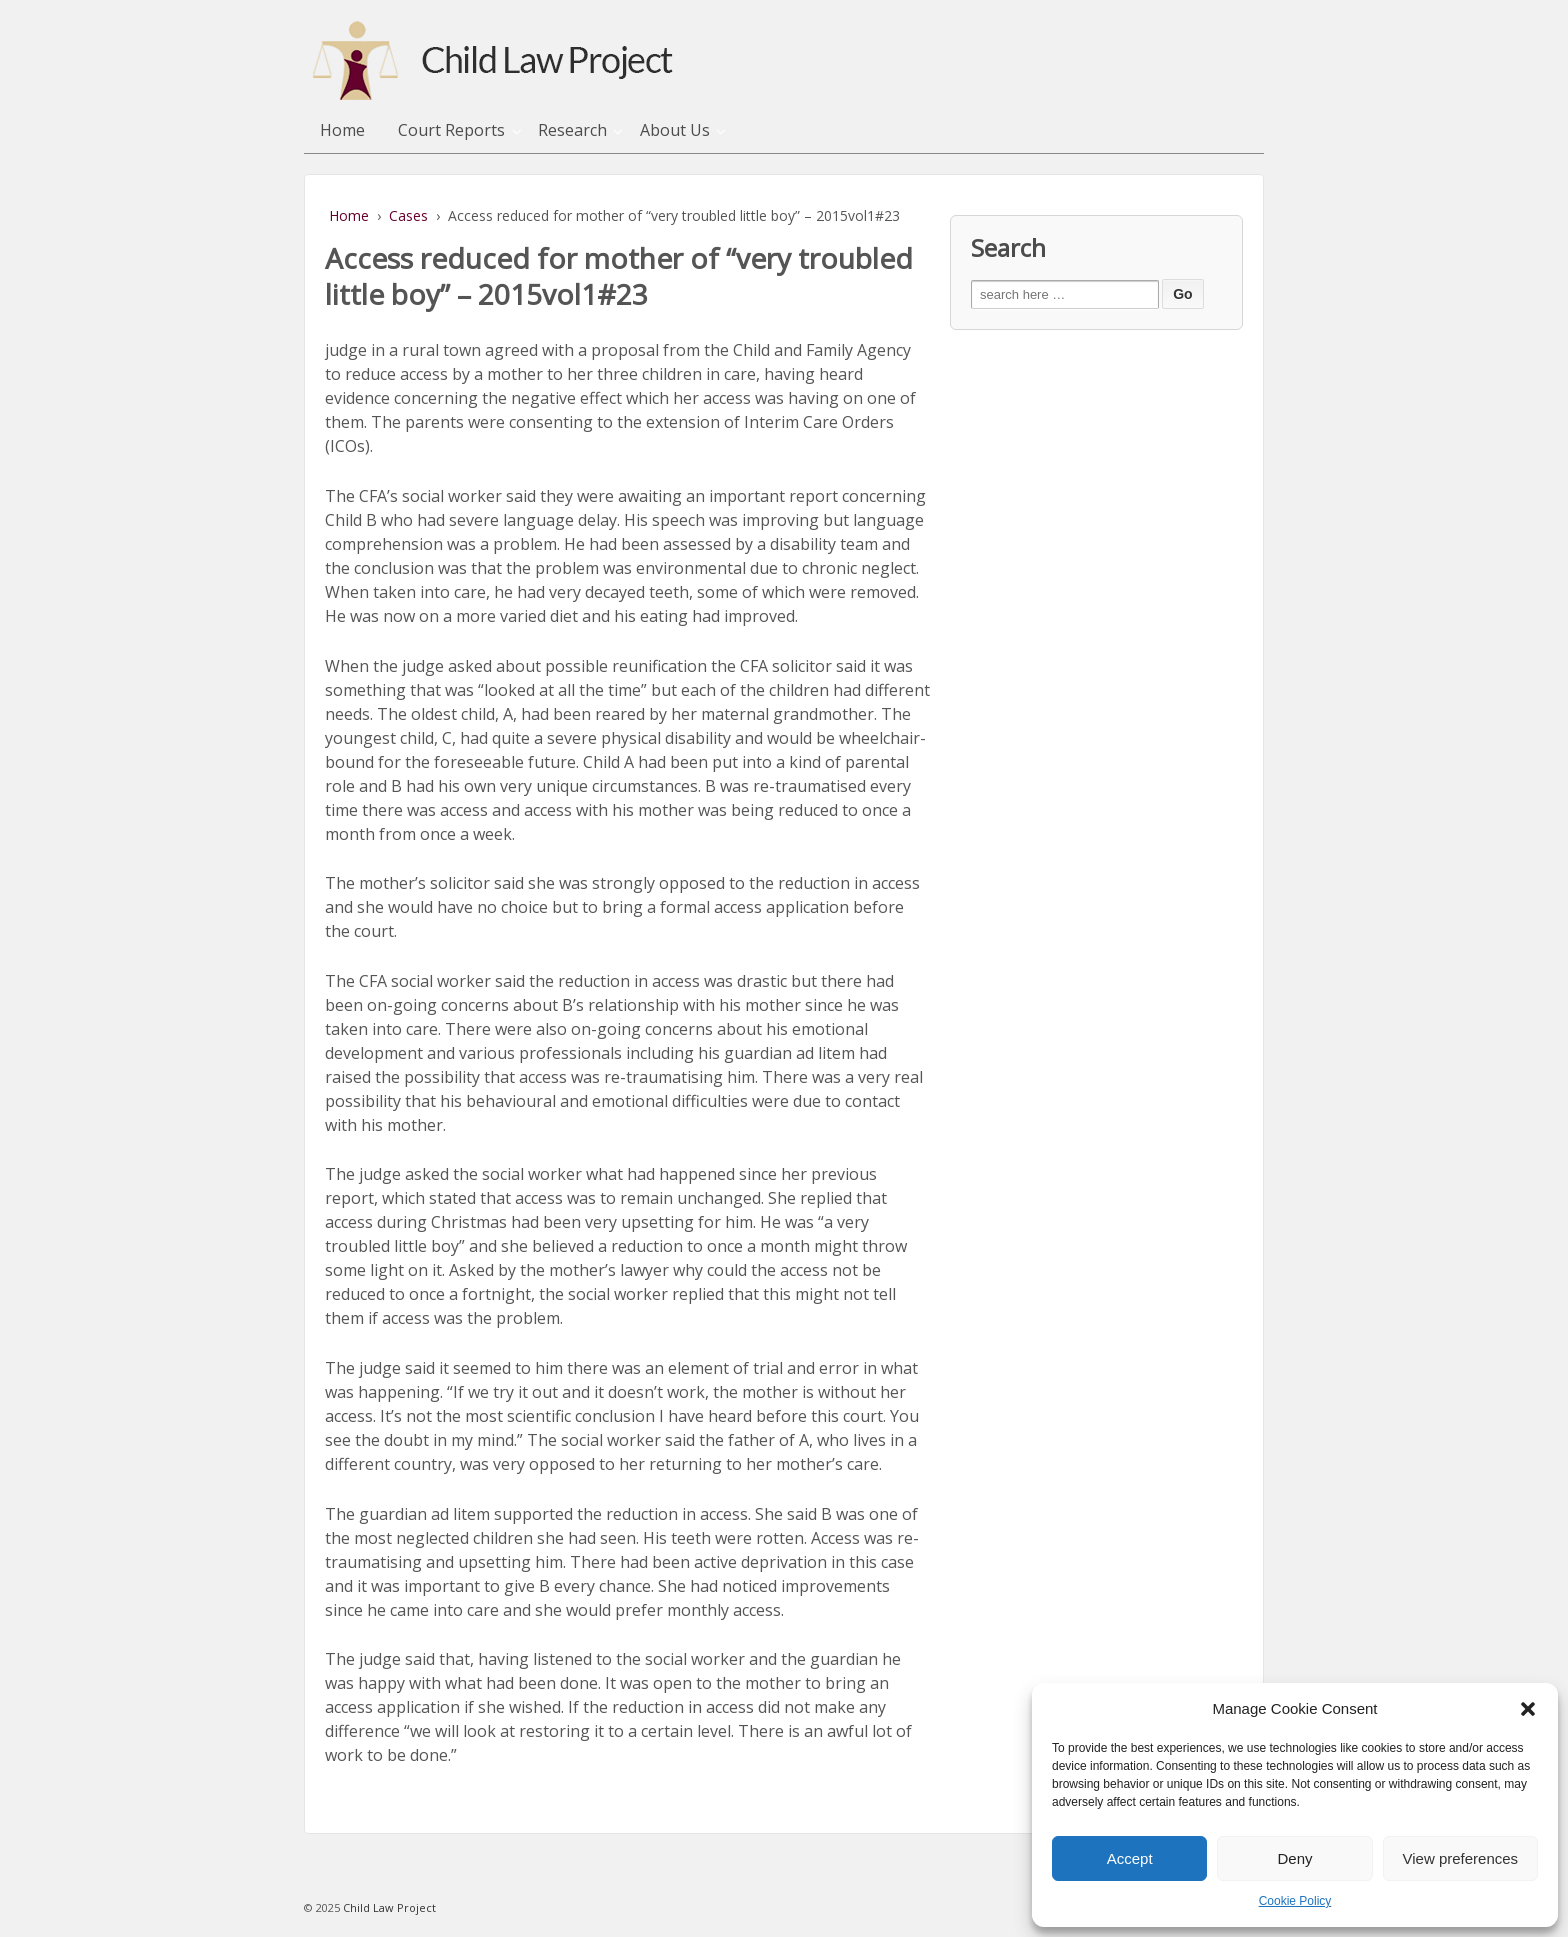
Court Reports (451, 130)
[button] (1528, 1709)
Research (572, 130)
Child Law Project (388, 1907)
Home (342, 130)
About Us (675, 130)
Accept (1130, 1858)
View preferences (1461, 1858)
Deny (1294, 1858)
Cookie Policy (1295, 1901)
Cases (408, 215)
